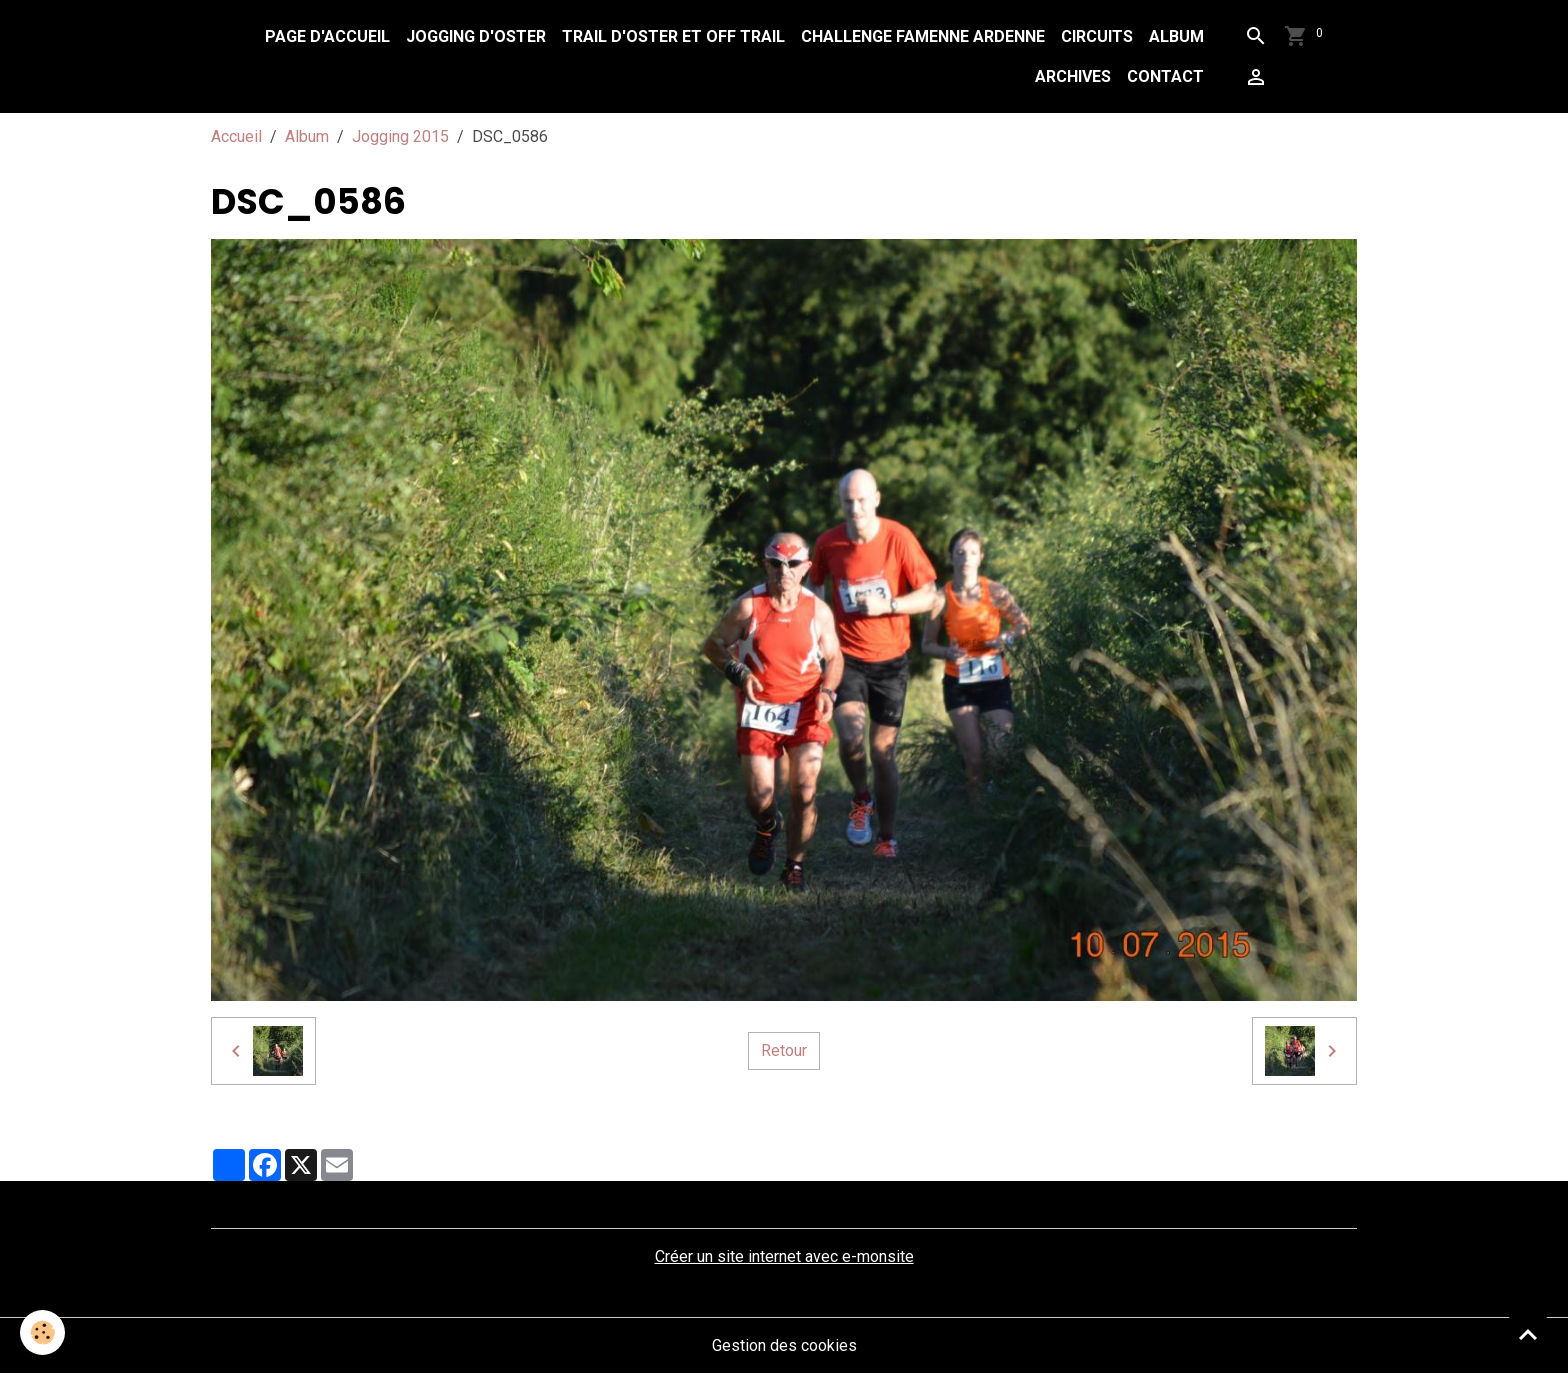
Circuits (1097, 36)
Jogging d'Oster (476, 36)
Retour (784, 1050)
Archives (1073, 76)
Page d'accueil (327, 36)
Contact (1165, 76)
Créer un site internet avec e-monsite (784, 1256)
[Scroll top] (1528, 1334)
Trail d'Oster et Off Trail (673, 36)
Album (1176, 36)
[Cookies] (42, 1332)
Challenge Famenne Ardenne (923, 36)
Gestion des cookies (784, 1345)
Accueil (236, 136)
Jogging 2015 (400, 136)
